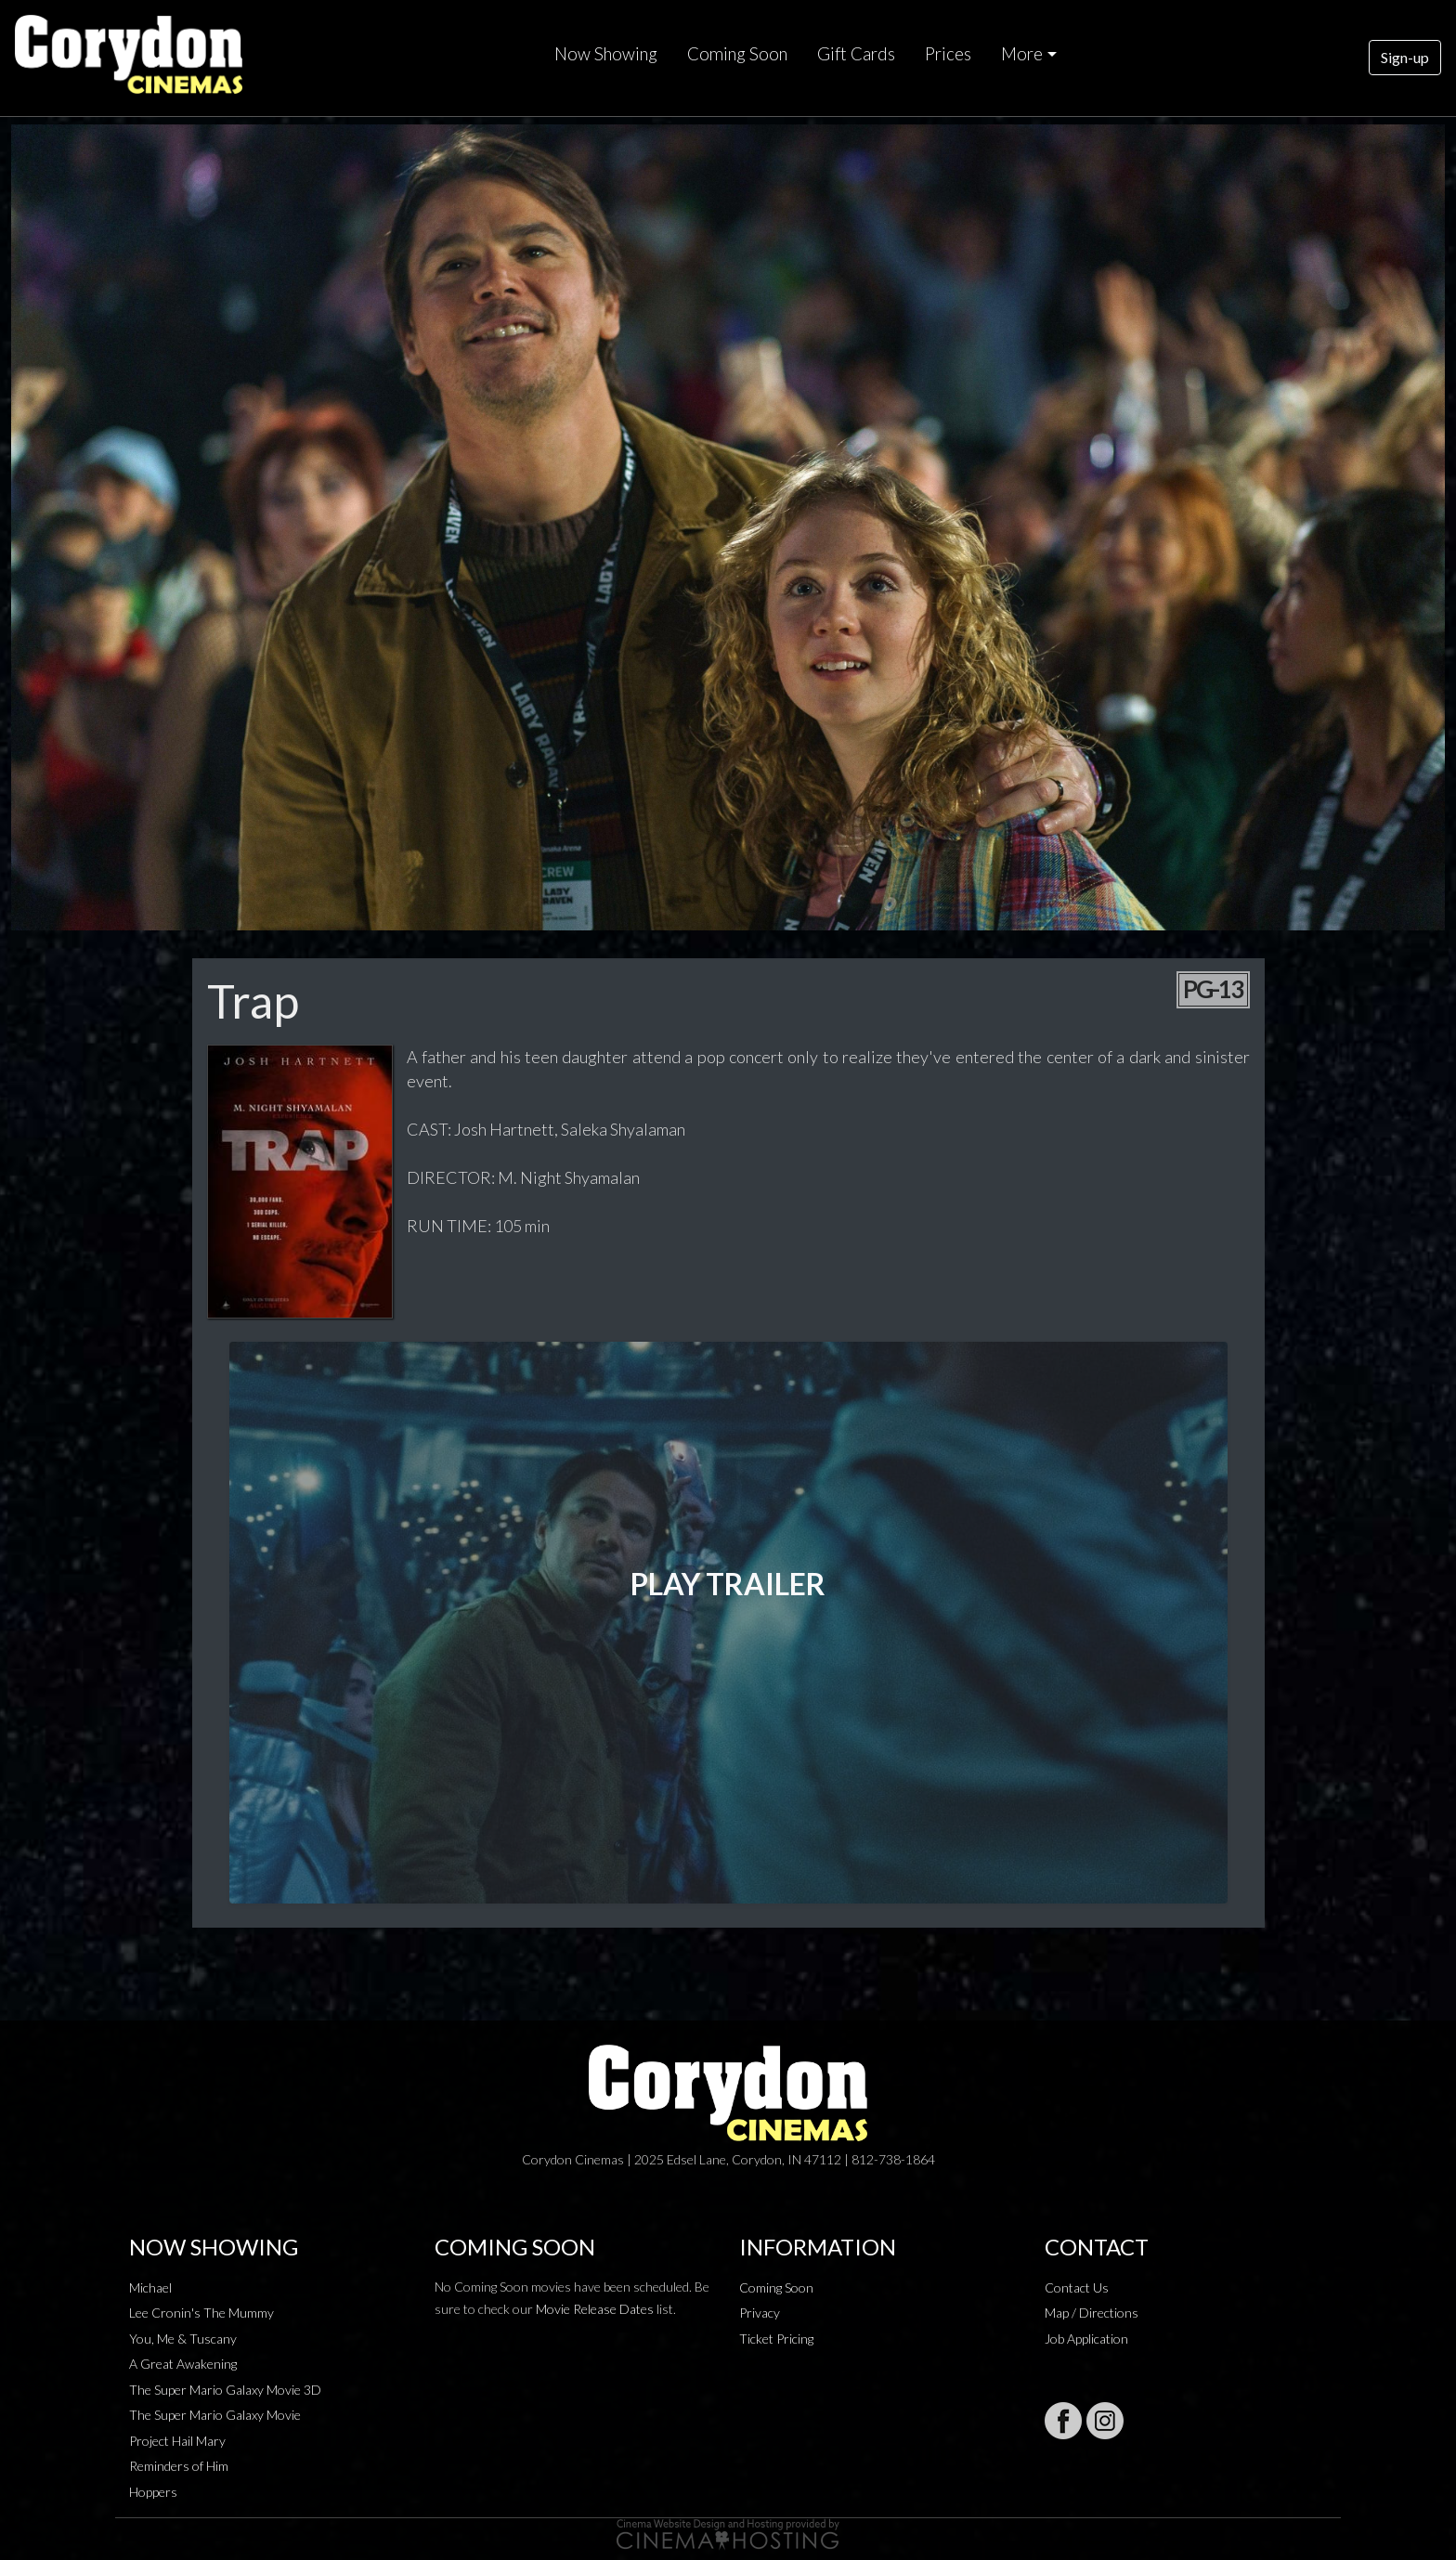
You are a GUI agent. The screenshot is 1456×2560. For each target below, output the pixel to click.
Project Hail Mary (177, 2441)
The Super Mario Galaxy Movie (215, 2415)
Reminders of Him (178, 2466)
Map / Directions (1091, 2312)
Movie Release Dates (595, 2309)
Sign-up (1405, 57)
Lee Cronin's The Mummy (201, 2312)
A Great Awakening (183, 2364)
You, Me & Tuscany (183, 2338)
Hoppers (153, 2492)
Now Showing (605, 54)
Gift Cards (856, 54)
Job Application (1086, 2338)
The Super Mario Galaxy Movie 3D (225, 2390)
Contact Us (1077, 2287)
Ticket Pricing (776, 2338)
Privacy (759, 2312)
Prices (948, 54)
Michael (150, 2287)
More (1022, 54)
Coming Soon (737, 54)
